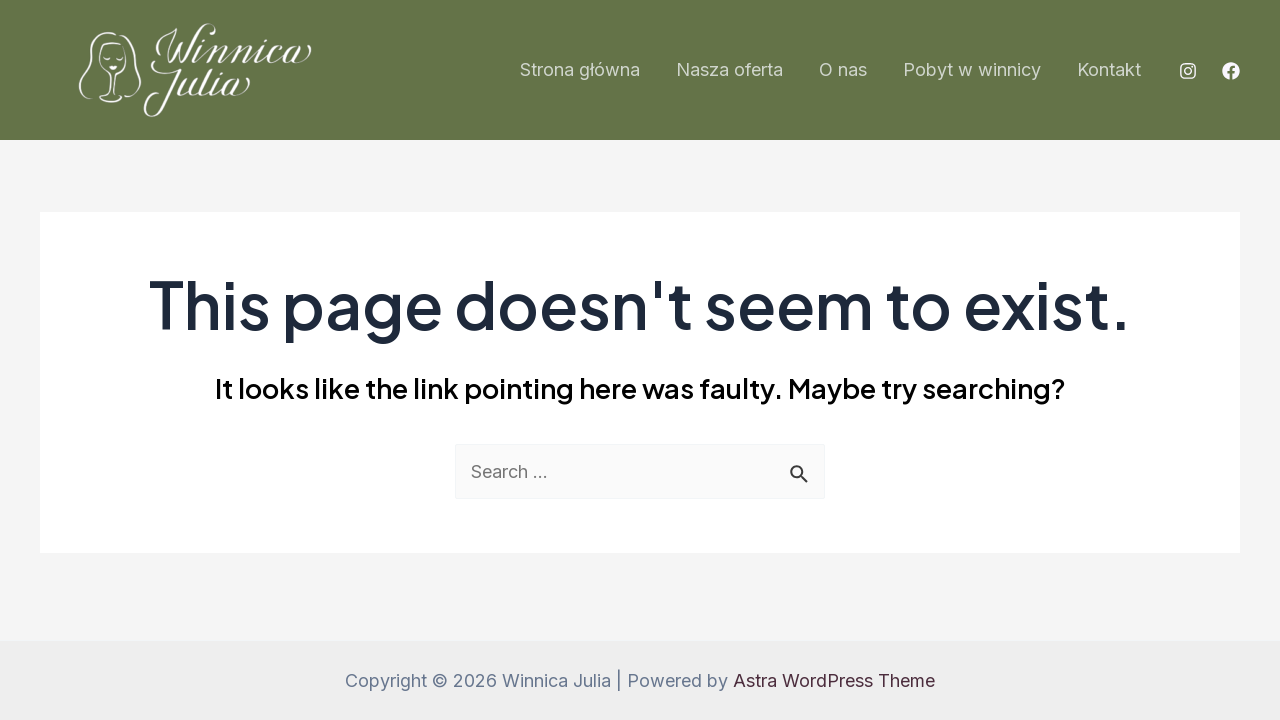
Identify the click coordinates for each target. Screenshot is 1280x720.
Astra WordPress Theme (834, 680)
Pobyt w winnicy (972, 69)
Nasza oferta (729, 69)
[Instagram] (1188, 71)
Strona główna (580, 69)
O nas (843, 69)
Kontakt (1109, 69)
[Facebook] (1231, 71)
